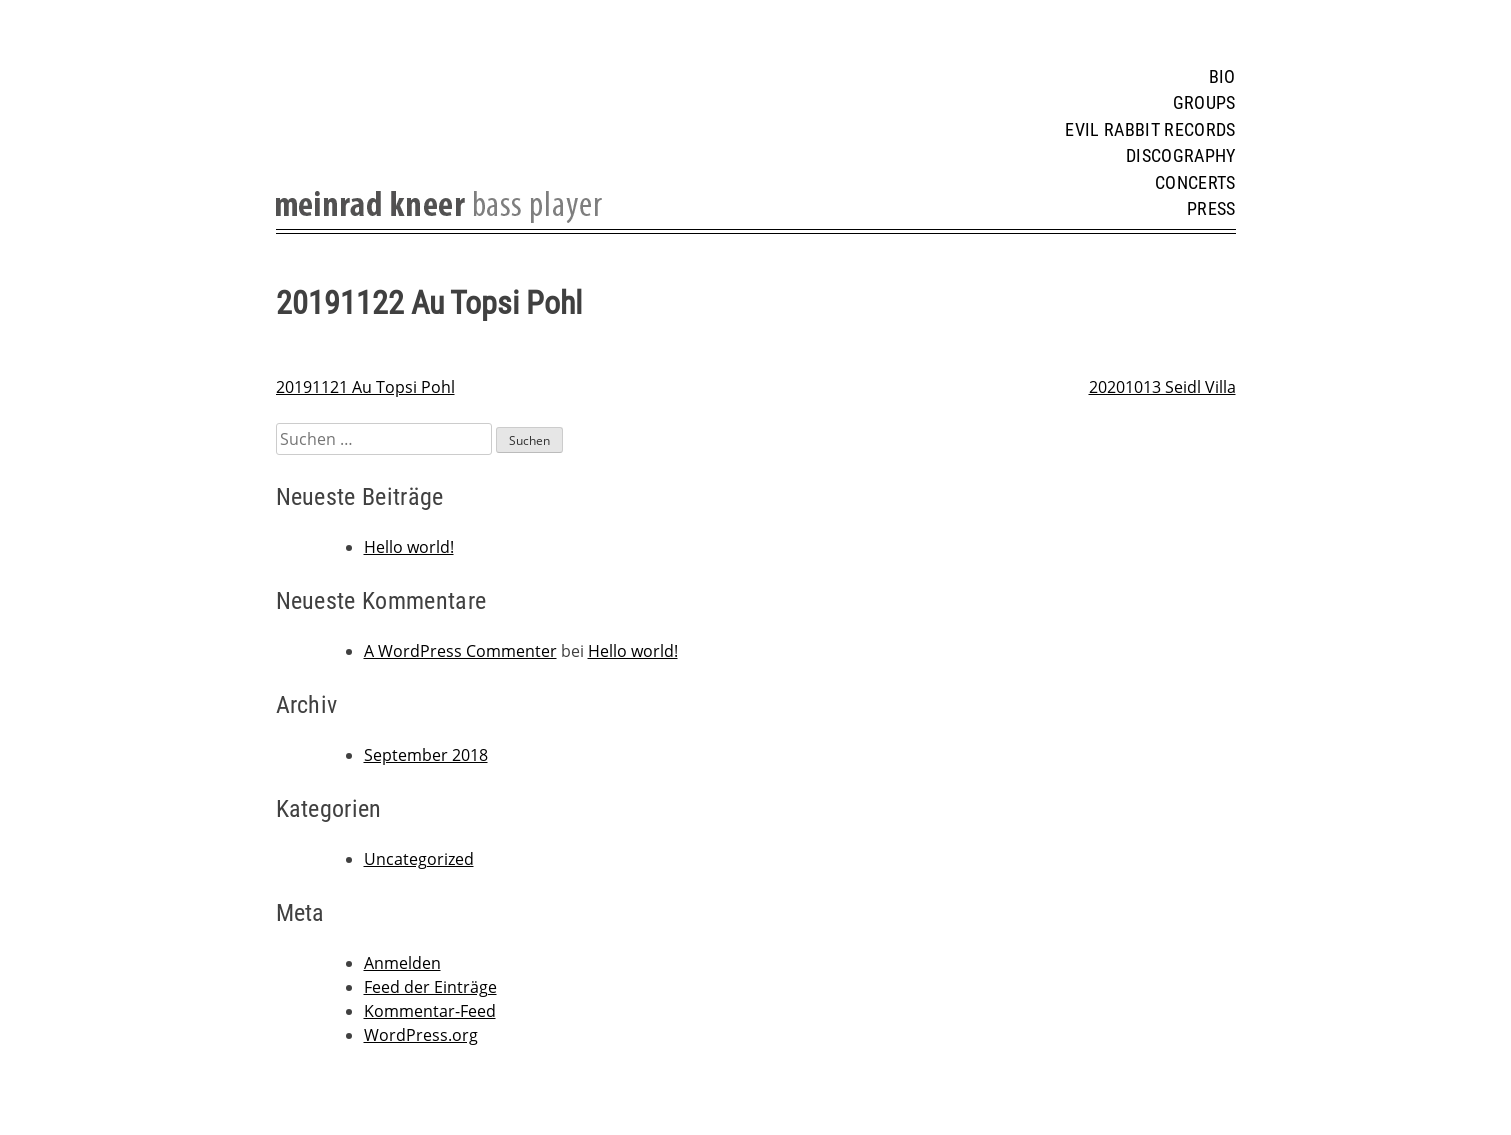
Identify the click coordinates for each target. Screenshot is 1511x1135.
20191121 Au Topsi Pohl (365, 387)
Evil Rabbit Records (1150, 130)
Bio (1222, 77)
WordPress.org (421, 1035)
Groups (1204, 103)
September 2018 (426, 755)
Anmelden (402, 963)
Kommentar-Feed (430, 1011)
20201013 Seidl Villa (1162, 387)
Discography (1181, 156)
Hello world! (409, 547)
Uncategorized (419, 859)
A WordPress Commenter (460, 651)
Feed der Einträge (430, 987)
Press (1211, 209)
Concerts (1195, 183)
